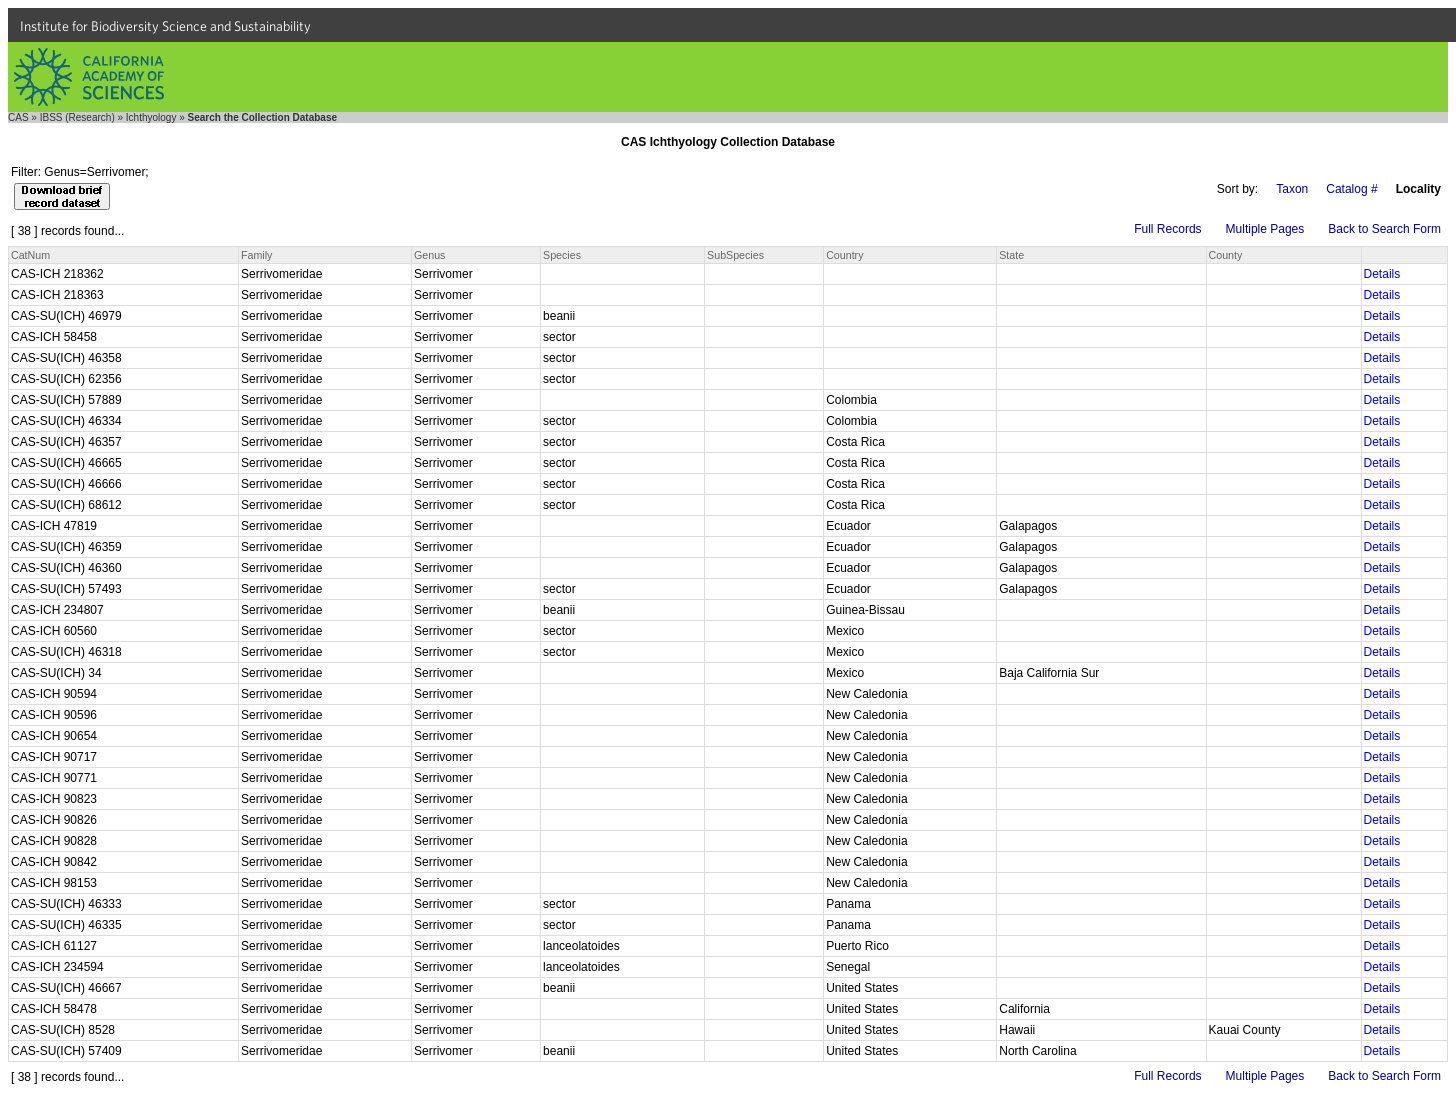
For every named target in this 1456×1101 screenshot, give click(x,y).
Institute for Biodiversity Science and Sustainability (165, 26)
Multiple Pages (1265, 229)
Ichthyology (151, 117)
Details (1382, 274)
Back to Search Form (1384, 229)
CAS (18, 117)
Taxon (1292, 189)
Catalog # (1351, 189)
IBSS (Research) (77, 117)
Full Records (1167, 229)
